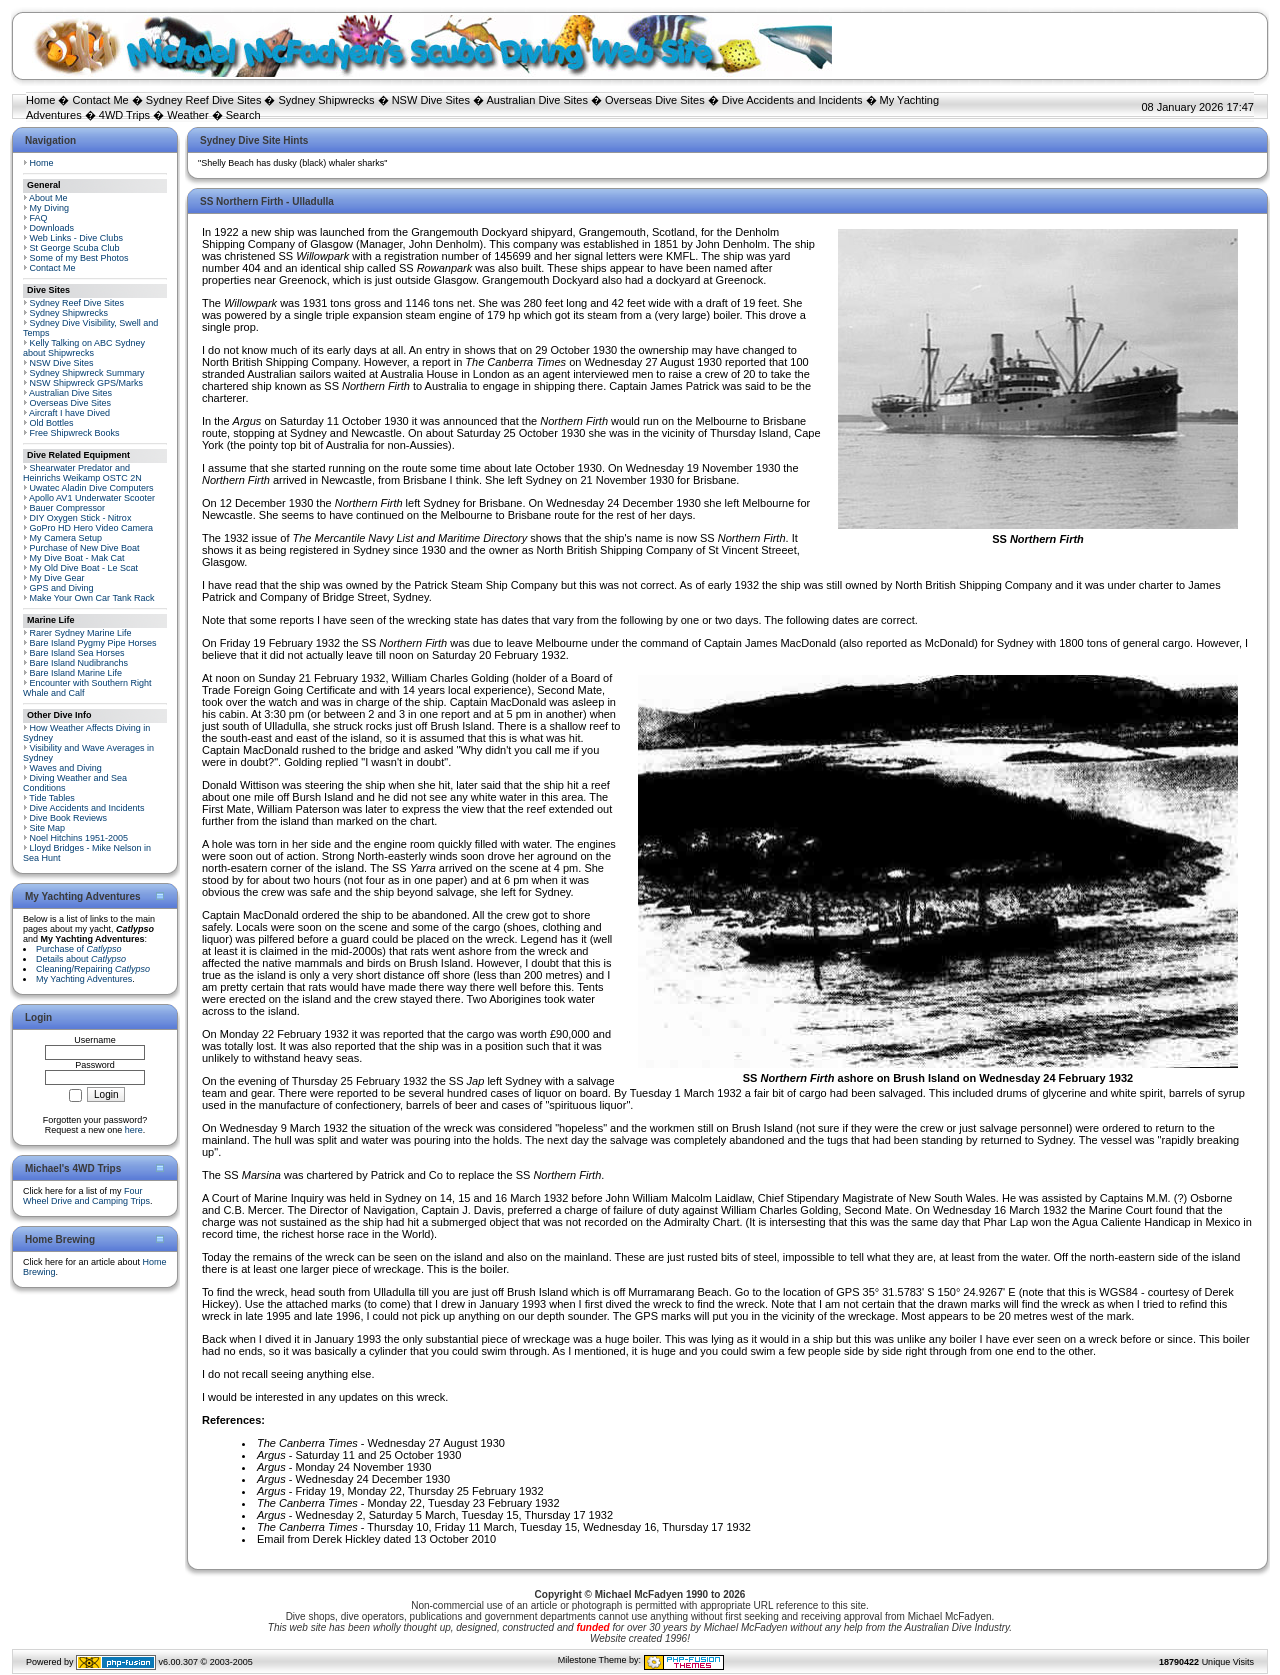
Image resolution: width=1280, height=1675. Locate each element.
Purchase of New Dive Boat (85, 548)
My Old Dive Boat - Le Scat (84, 568)
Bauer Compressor (68, 508)
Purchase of (79, 949)
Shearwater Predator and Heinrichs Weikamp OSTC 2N (82, 473)
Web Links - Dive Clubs (76, 238)
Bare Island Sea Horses (77, 653)
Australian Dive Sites (537, 100)
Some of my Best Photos (79, 258)
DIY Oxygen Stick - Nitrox (81, 518)
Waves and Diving (66, 768)
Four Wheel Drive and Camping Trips (86, 1196)
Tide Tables (52, 798)
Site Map (48, 828)
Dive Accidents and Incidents (792, 100)
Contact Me (100, 100)
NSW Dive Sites (431, 100)
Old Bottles (52, 423)
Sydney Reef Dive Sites (204, 100)
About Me (48, 198)
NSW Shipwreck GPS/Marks (87, 383)
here (134, 1130)
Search (243, 115)
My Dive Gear (57, 578)
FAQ (39, 218)
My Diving (50, 208)
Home (40, 100)
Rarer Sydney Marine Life (81, 633)
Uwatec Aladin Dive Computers (92, 488)
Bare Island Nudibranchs (79, 663)
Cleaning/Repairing (93, 969)
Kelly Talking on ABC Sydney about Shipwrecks (84, 348)
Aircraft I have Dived (69, 413)
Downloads (52, 228)
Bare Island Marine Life (76, 673)
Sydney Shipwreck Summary (87, 373)
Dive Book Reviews (69, 818)
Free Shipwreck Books (75, 433)
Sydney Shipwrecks (327, 100)
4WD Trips (124, 115)
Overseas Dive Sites (655, 100)
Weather (187, 115)
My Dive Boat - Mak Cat (77, 558)
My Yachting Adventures (84, 979)
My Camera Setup (66, 538)
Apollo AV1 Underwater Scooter (92, 498)
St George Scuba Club (75, 248)
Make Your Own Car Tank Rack (92, 598)
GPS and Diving (62, 588)
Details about (81, 959)
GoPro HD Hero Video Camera (91, 528)
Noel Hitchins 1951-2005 (79, 838)
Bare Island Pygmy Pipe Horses (93, 643)
